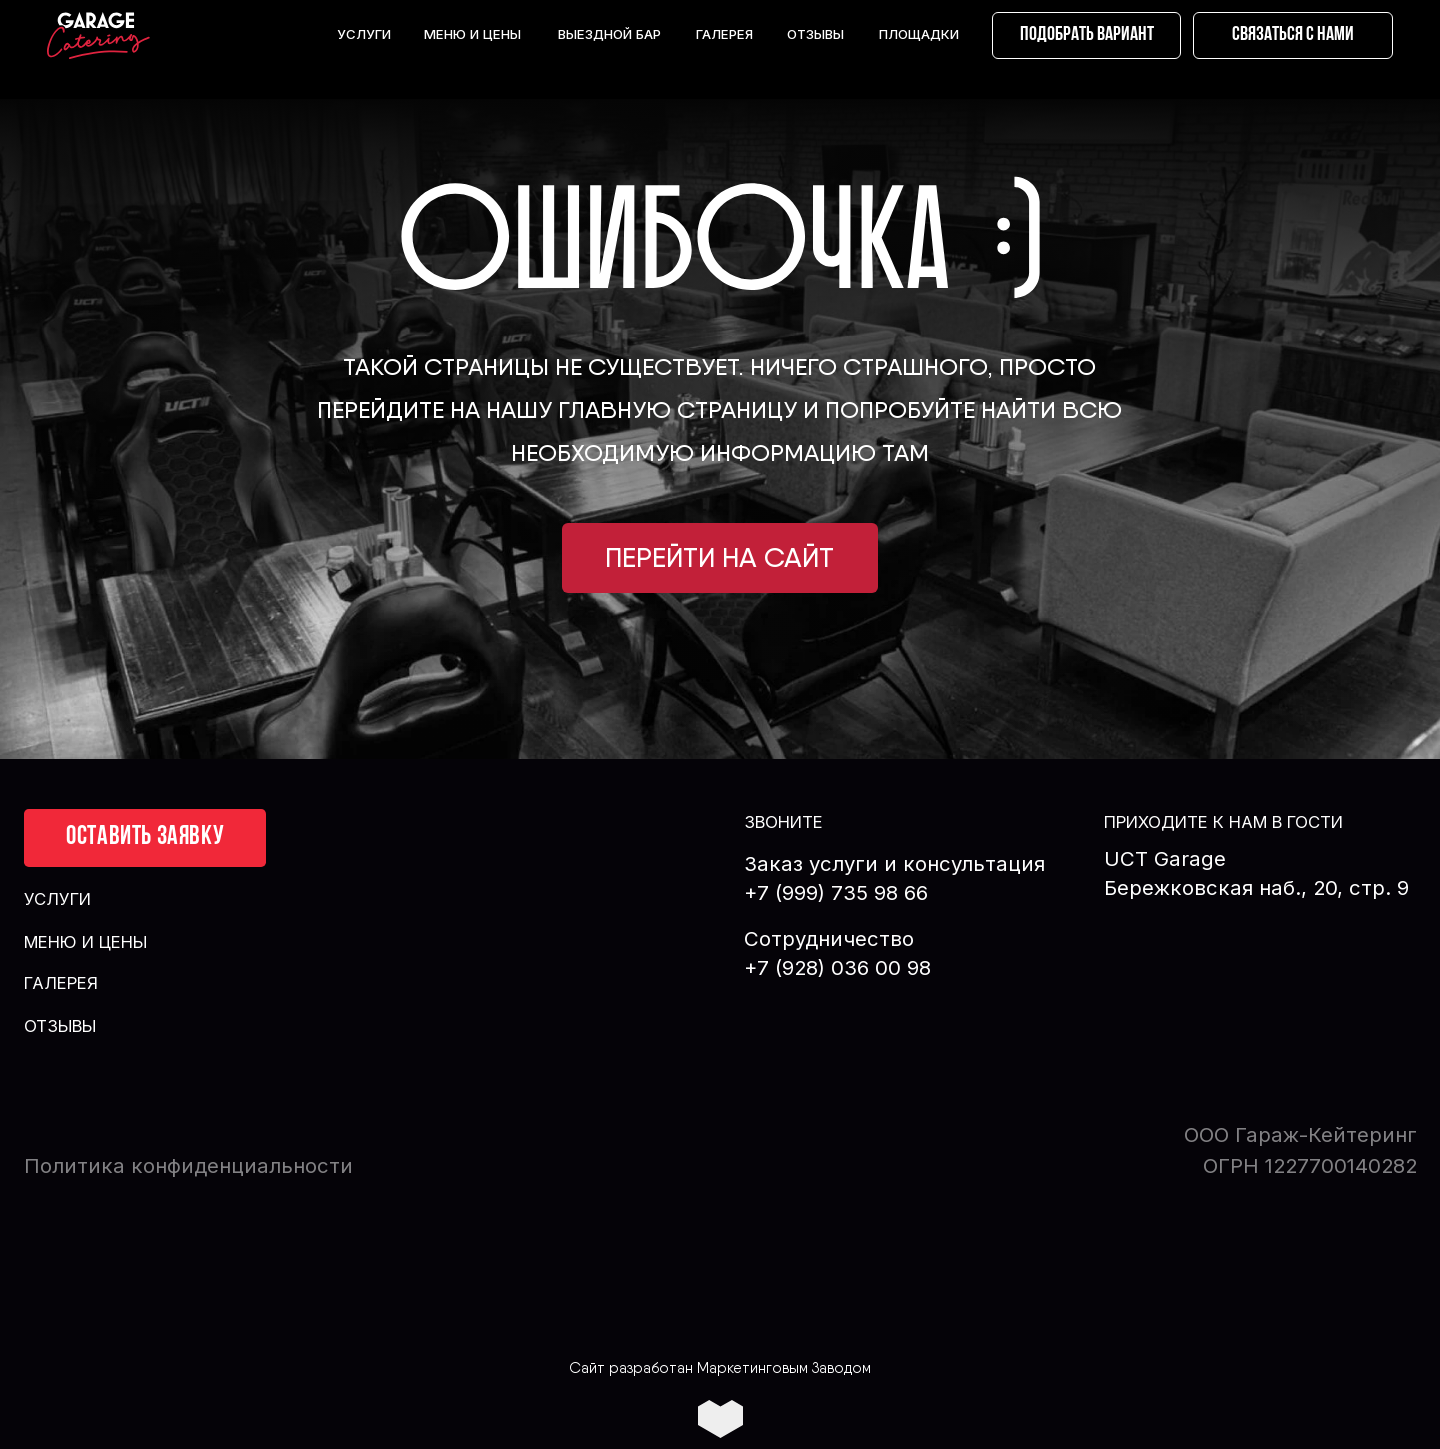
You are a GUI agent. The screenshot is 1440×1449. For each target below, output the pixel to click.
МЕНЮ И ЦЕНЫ (472, 34)
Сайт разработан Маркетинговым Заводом (720, 1368)
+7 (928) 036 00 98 (837, 967)
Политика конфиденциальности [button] (188, 1165)
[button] (1293, 35)
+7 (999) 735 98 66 (836, 892)
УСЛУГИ (364, 34)
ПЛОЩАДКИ (919, 34)
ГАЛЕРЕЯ (724, 34)
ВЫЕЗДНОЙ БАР (609, 34)
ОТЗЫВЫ (815, 34)
